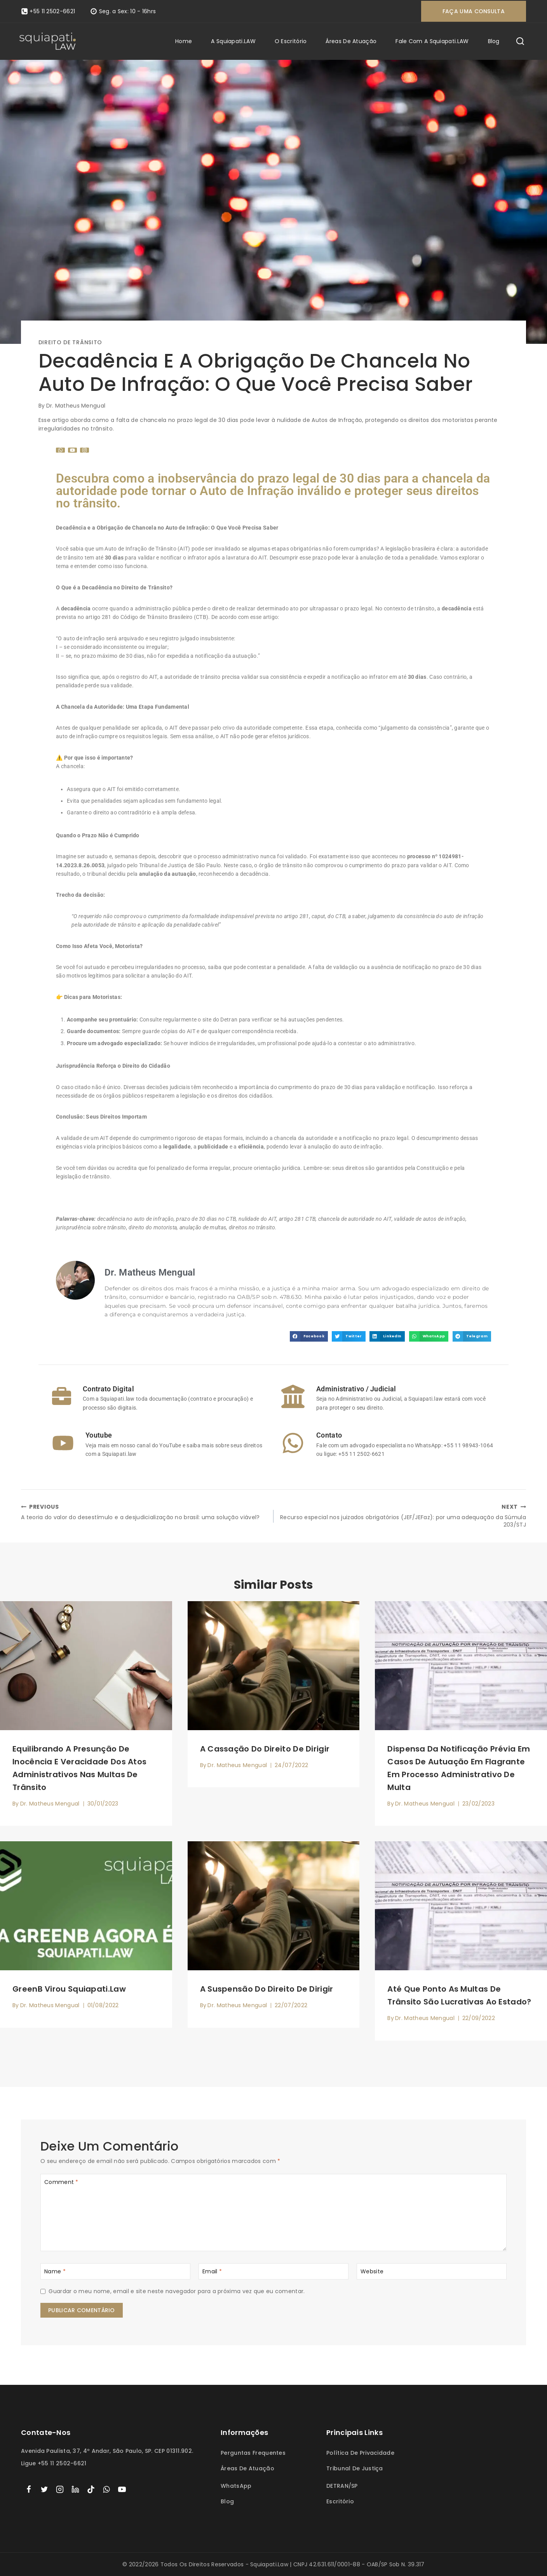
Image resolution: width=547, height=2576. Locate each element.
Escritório (340, 2502)
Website (372, 2274)
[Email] (273, 2274)
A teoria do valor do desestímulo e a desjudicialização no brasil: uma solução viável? (144, 1513)
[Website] (432, 2274)
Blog (494, 41)
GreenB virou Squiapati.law (69, 1992)
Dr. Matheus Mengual (76, 406)
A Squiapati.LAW (233, 41)
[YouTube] (122, 2489)
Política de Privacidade (360, 2453)
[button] (309, 1336)
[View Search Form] (520, 41)
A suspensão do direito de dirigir (266, 1992)
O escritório (291, 41)
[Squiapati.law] (47, 41)
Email (212, 2274)
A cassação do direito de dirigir (265, 1751)
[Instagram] (60, 2489)
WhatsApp (236, 2486)
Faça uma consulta (473, 11)
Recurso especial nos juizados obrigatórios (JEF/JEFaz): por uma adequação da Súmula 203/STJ (402, 1517)
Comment (61, 2185)
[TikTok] (91, 2489)
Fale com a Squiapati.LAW (432, 41)
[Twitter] (44, 2489)
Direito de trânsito (70, 342)
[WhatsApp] (106, 2489)
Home (183, 41)
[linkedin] (75, 2489)
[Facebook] (29, 2489)
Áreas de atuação (351, 41)
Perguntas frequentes (253, 2453)
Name (55, 2274)
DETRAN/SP (342, 2486)
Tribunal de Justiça (354, 2468)
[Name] (115, 2274)
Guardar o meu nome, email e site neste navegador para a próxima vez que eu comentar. (177, 2294)
